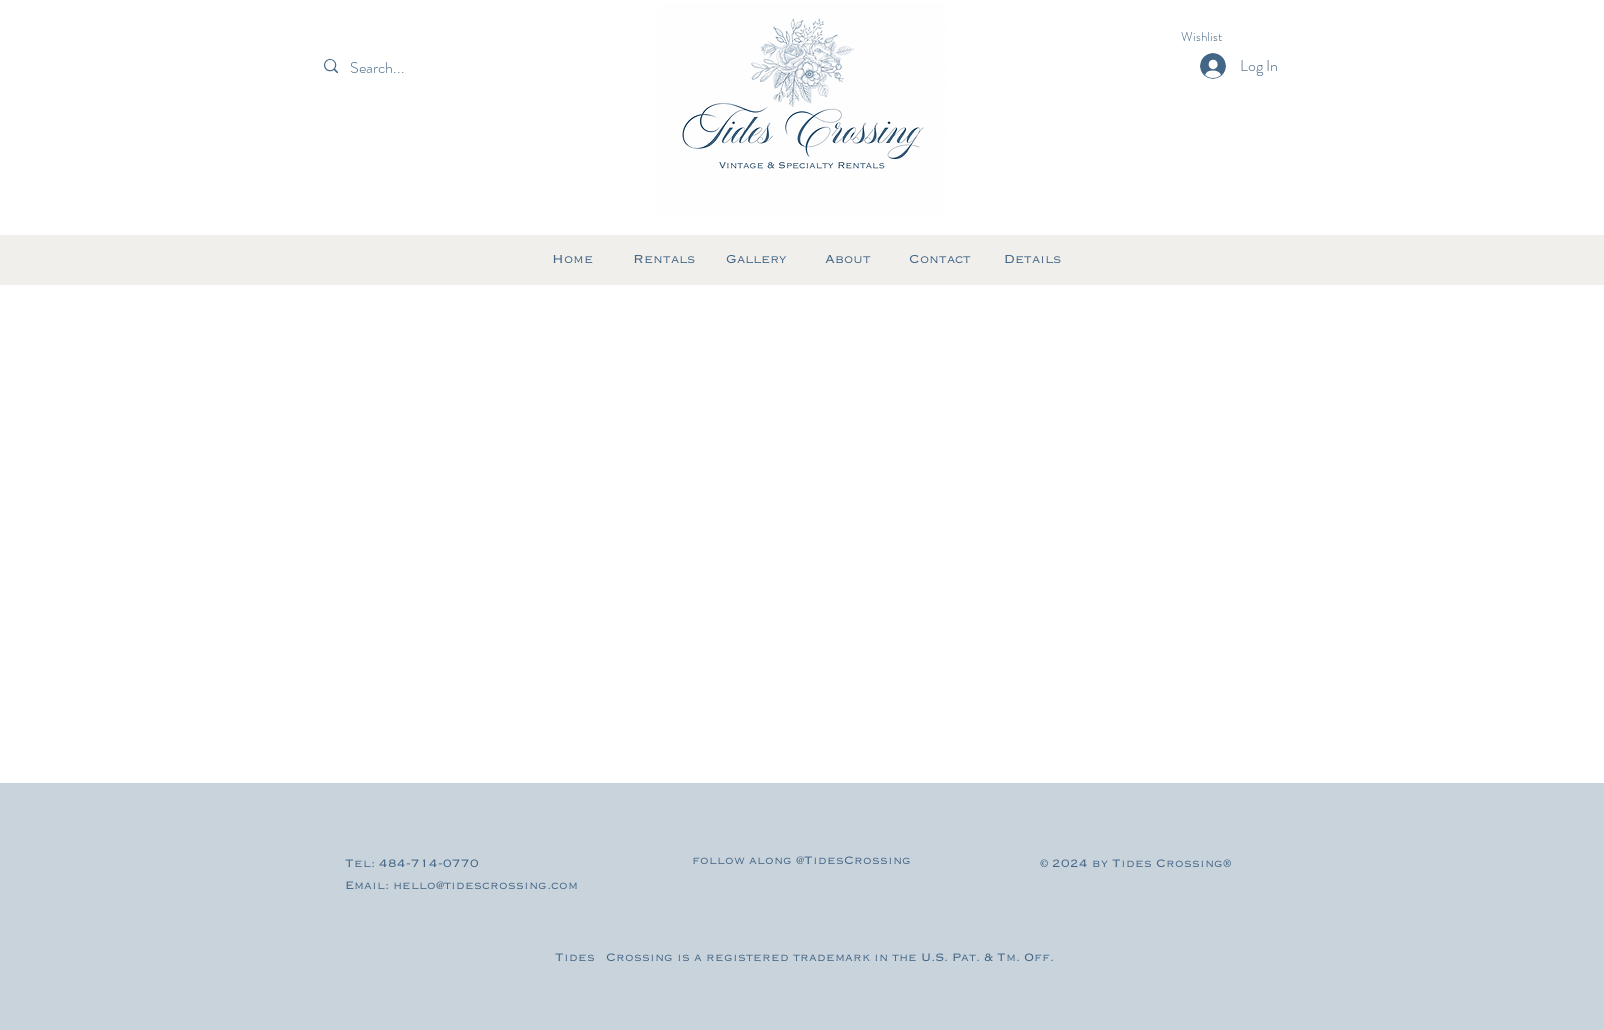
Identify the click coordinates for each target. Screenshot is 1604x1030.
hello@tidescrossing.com (485, 885)
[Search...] (411, 68)
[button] (1219, 36)
